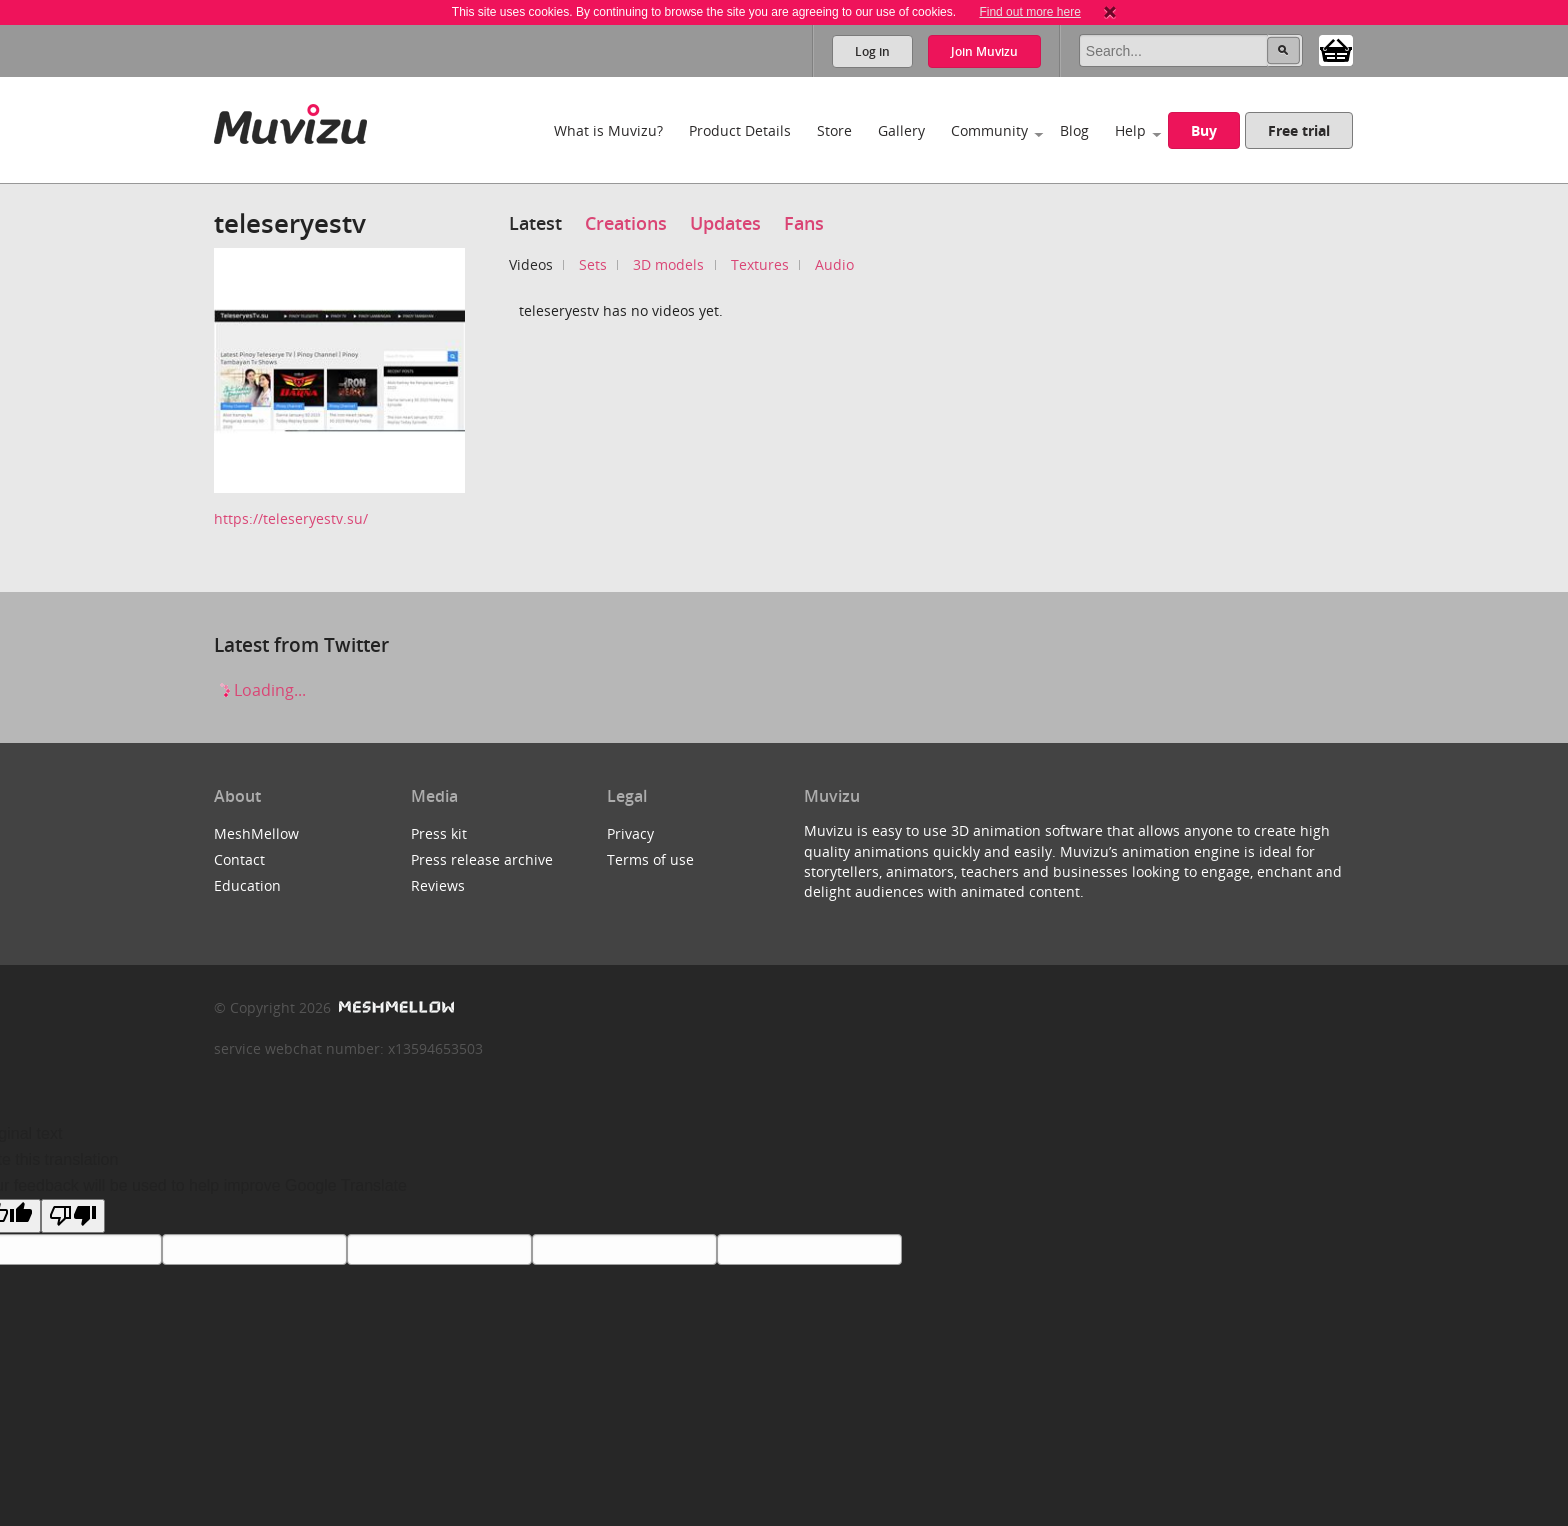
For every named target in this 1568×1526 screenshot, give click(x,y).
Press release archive (482, 859)
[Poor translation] (73, 1216)
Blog (1074, 130)
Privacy (630, 833)
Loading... (260, 690)
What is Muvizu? (608, 130)
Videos (531, 264)
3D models (668, 264)
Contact (239, 859)
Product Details (740, 130)
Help (1130, 130)
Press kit (439, 833)
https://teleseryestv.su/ (291, 518)
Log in (872, 51)
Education (247, 885)
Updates (725, 223)
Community (989, 130)
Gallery (901, 130)
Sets (593, 264)
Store (834, 130)
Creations (626, 223)
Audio (834, 264)
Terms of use (650, 859)
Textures (760, 264)
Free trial (1299, 130)
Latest (535, 223)
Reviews (438, 885)
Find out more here (1029, 12)
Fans (804, 223)
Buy (1204, 130)
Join (984, 51)
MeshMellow (256, 833)
